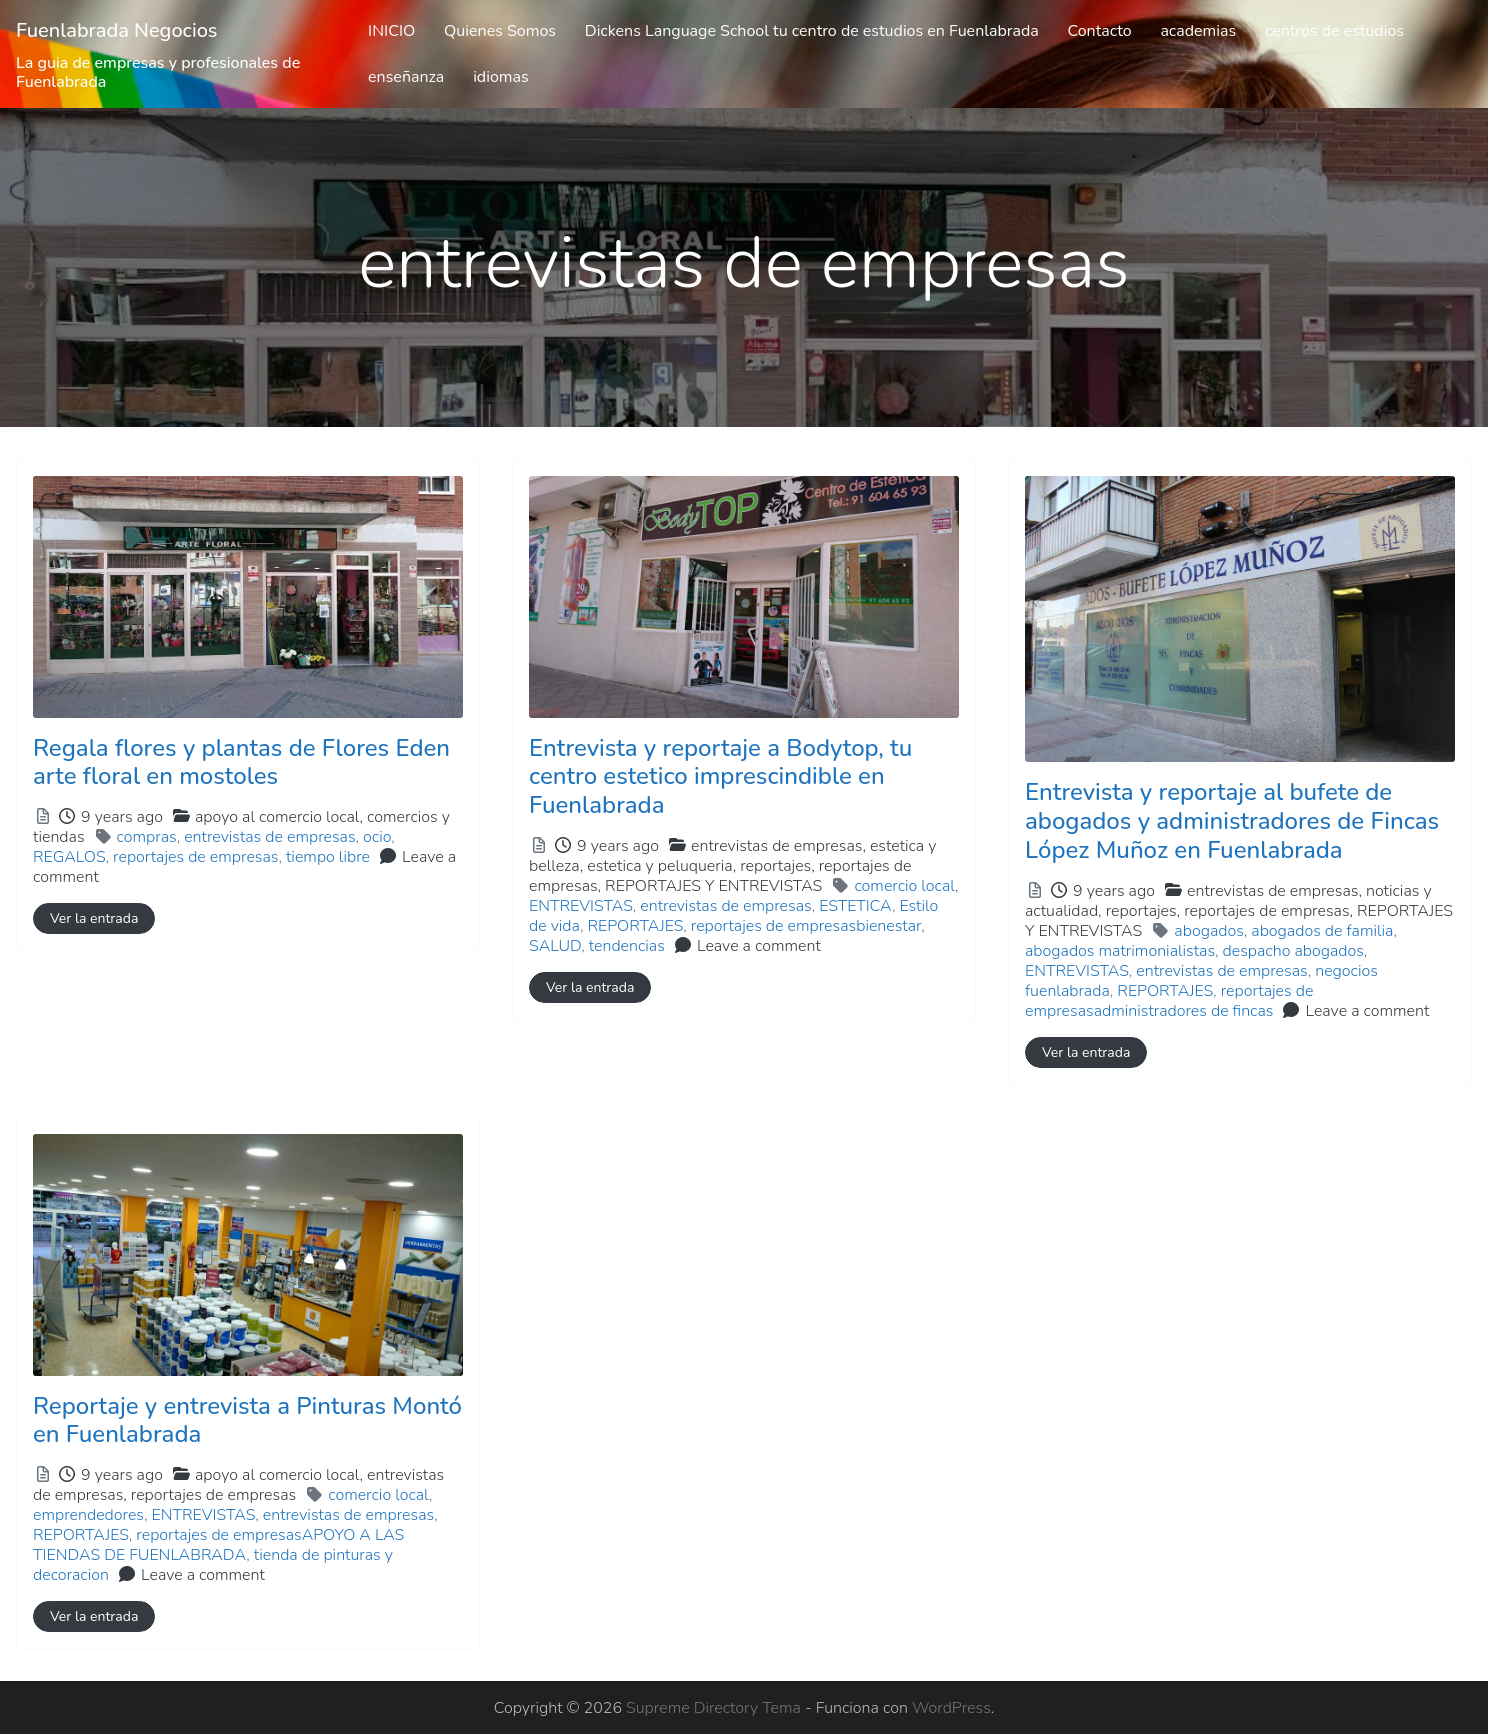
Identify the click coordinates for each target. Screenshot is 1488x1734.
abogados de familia (1322, 931)
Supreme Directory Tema (715, 1708)
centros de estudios (1334, 31)
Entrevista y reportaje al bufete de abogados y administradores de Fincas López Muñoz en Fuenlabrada (1232, 821)
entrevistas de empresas (269, 837)
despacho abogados (1293, 951)
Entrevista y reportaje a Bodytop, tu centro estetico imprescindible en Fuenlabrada (720, 777)
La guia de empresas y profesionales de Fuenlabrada (158, 72)
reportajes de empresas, (720, 876)
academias (1198, 31)
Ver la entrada (94, 918)
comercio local (904, 886)
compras (147, 837)
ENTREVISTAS (581, 906)
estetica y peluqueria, (720, 876)
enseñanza (406, 77)
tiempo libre (328, 857)
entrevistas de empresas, (732, 866)
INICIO (391, 31)
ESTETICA (855, 906)
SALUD (555, 946)
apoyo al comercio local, (238, 1485)
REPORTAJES (635, 926)
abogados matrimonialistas (1120, 951)
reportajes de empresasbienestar (806, 926)
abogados (1208, 931)
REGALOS (69, 857)
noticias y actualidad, (1239, 911)
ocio (377, 837)
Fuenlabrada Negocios (117, 30)
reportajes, (720, 876)
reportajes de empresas (195, 857)
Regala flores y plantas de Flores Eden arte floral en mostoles (241, 762)
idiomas (501, 77)
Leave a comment (759, 946)
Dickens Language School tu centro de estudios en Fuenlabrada (812, 31)
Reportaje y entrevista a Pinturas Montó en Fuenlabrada (247, 1420)
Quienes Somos (500, 31)
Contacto (1099, 31)
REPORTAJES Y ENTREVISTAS (713, 886)
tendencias (627, 946)
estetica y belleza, (732, 866)
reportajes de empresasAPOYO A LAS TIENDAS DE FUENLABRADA (218, 1545)
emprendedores (88, 1515)
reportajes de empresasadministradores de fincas (1169, 1001)
